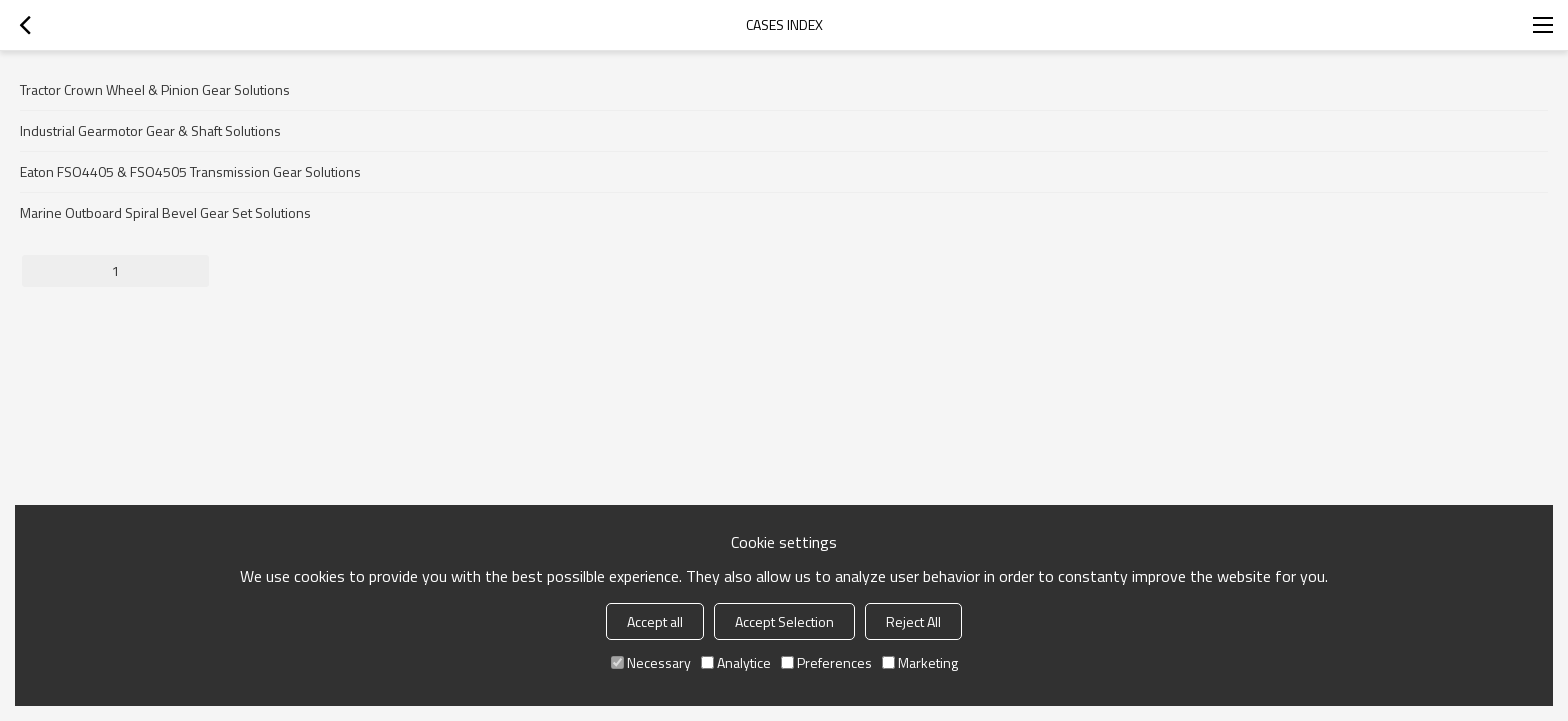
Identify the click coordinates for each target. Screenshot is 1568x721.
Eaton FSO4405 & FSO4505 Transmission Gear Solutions (190, 171)
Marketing (920, 662)
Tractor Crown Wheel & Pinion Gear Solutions (155, 89)
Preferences (826, 662)
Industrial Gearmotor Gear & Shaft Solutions (150, 130)
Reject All (913, 621)
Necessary (651, 662)
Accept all (655, 621)
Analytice (736, 662)
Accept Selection (784, 621)
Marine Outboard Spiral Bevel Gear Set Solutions (165, 212)
